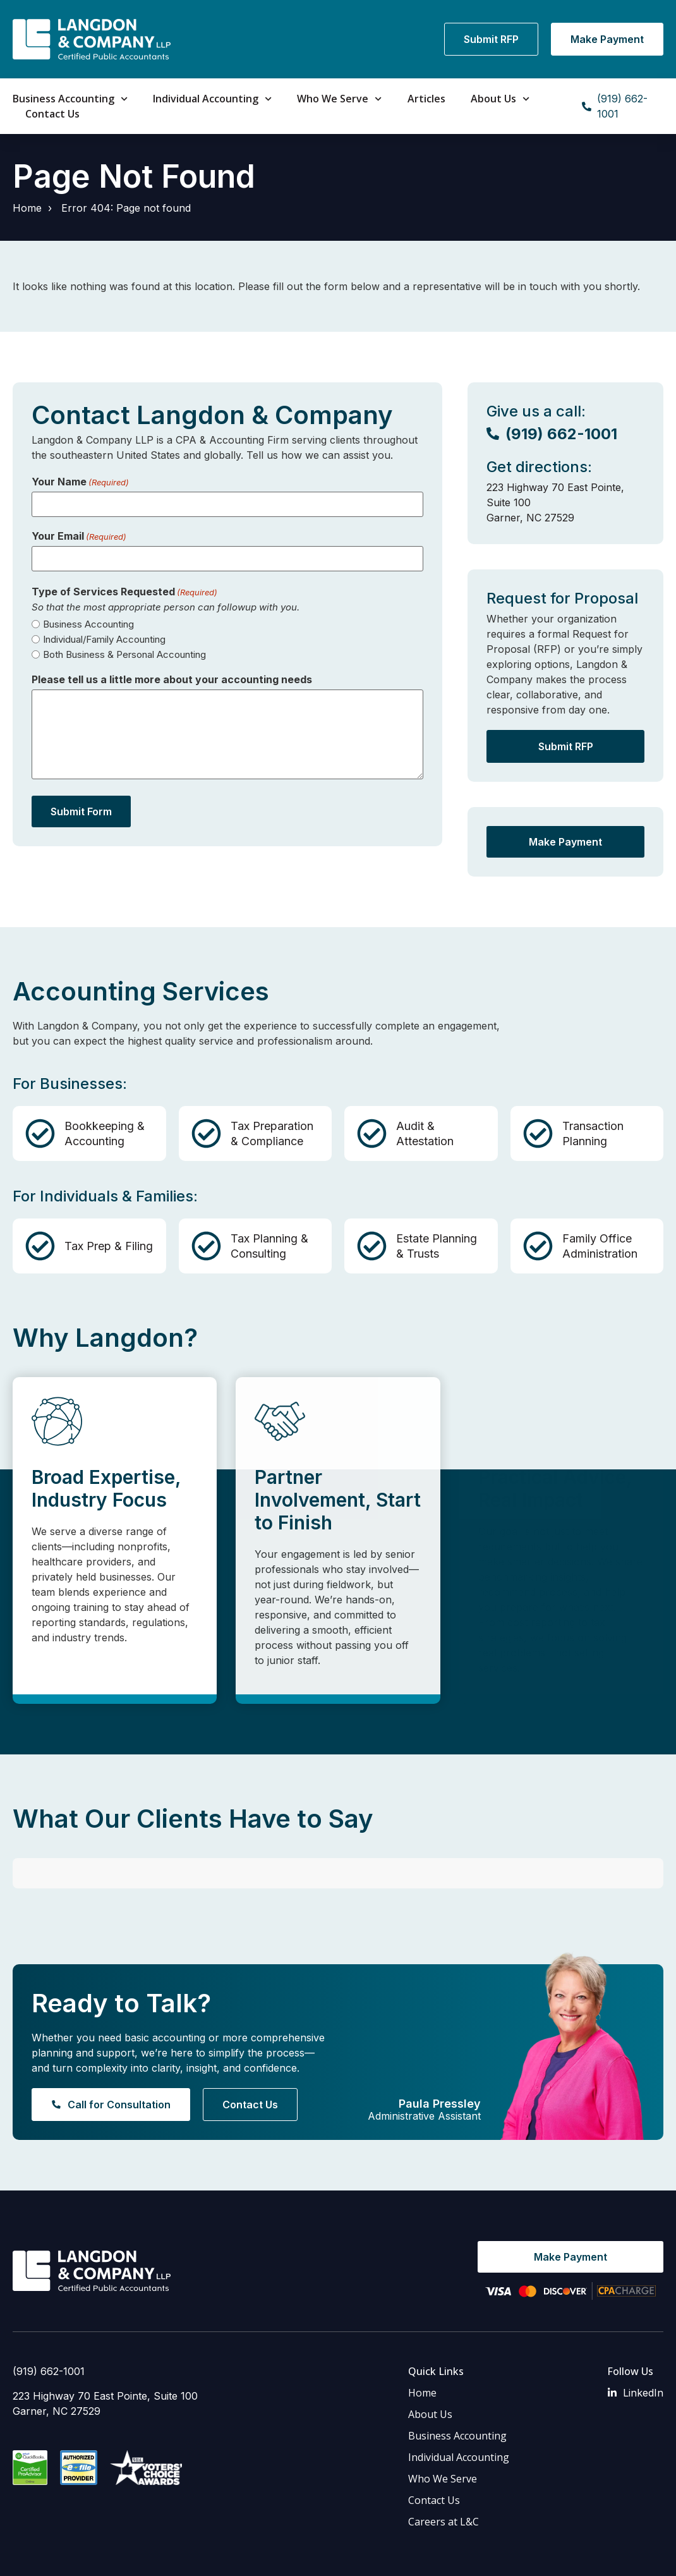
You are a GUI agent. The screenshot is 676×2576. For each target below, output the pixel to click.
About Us (500, 98)
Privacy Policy (183, 2556)
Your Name (80, 482)
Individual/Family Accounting (104, 639)
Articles (426, 99)
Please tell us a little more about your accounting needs (172, 679)
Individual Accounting (212, 98)
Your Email (79, 536)
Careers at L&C (443, 2479)
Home (27, 208)
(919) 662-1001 (49, 2328)
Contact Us (52, 114)
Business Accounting (70, 98)
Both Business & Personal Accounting (124, 654)
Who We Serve (339, 98)
